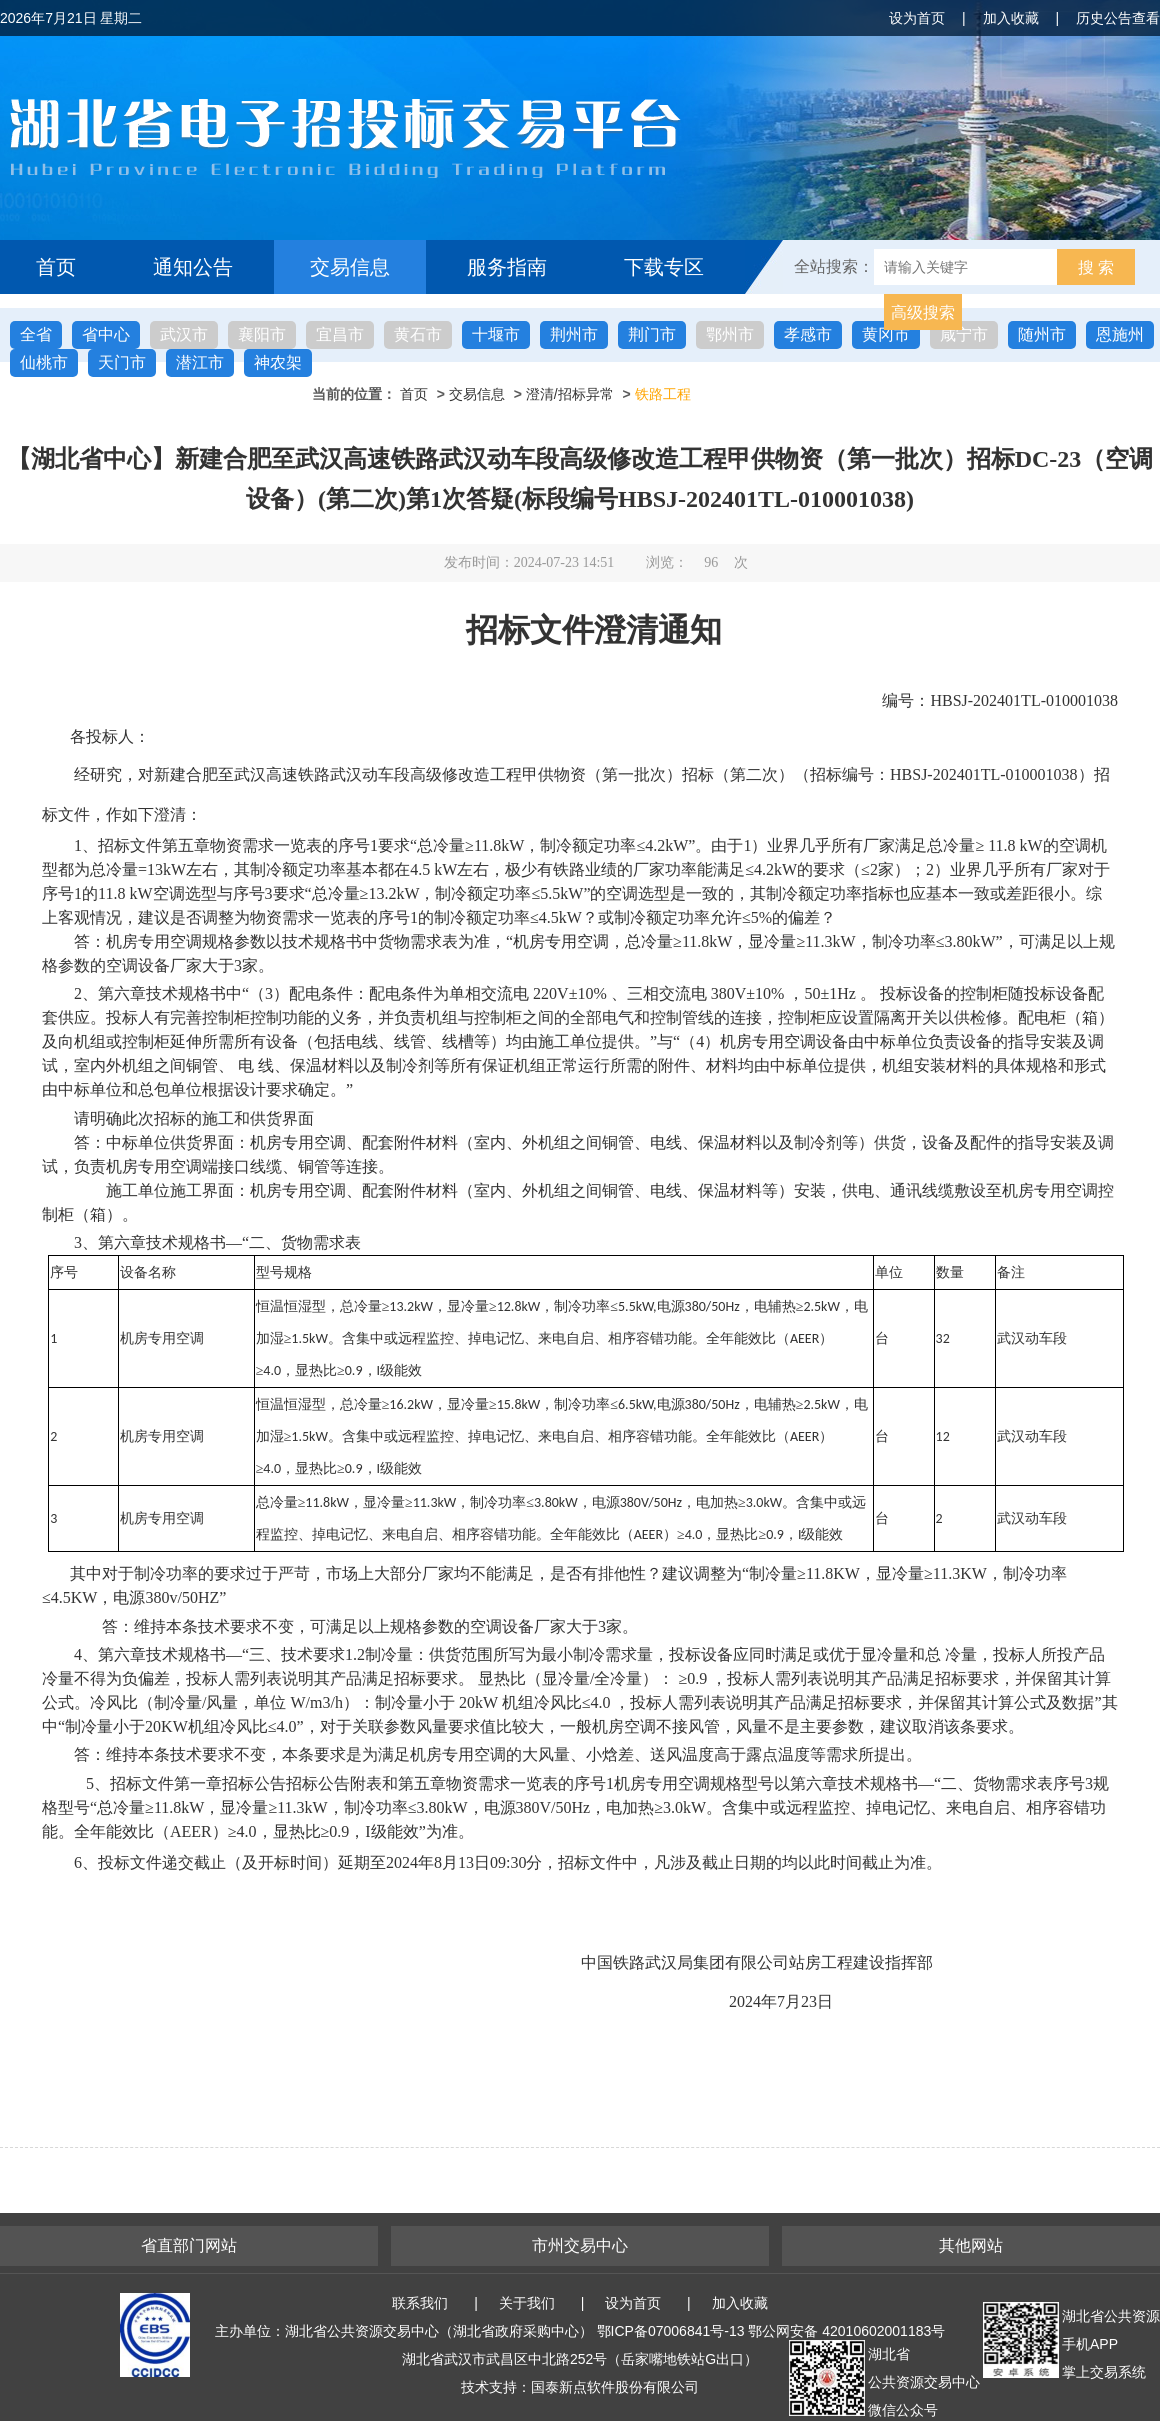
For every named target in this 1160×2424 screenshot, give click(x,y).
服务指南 (507, 267)
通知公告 (193, 267)
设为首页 (917, 18)
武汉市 (184, 334)
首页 (56, 267)
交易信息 (350, 267)
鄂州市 (730, 334)
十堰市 (496, 334)
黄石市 (418, 334)
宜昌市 (340, 334)
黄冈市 (886, 334)
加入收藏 (1011, 18)
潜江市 (200, 362)
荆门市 (652, 334)
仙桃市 (44, 362)
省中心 (106, 334)
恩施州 (1120, 334)
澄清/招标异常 (570, 394)
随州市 (1042, 334)
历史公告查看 (1118, 18)
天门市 (122, 362)
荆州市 (574, 334)
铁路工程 (663, 394)
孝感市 (808, 334)
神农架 (278, 362)
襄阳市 (262, 334)
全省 (36, 334)
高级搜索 (923, 312)
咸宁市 (964, 334)
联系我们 (420, 2303)
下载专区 (664, 267)
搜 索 (1096, 267)
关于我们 (527, 2303)
